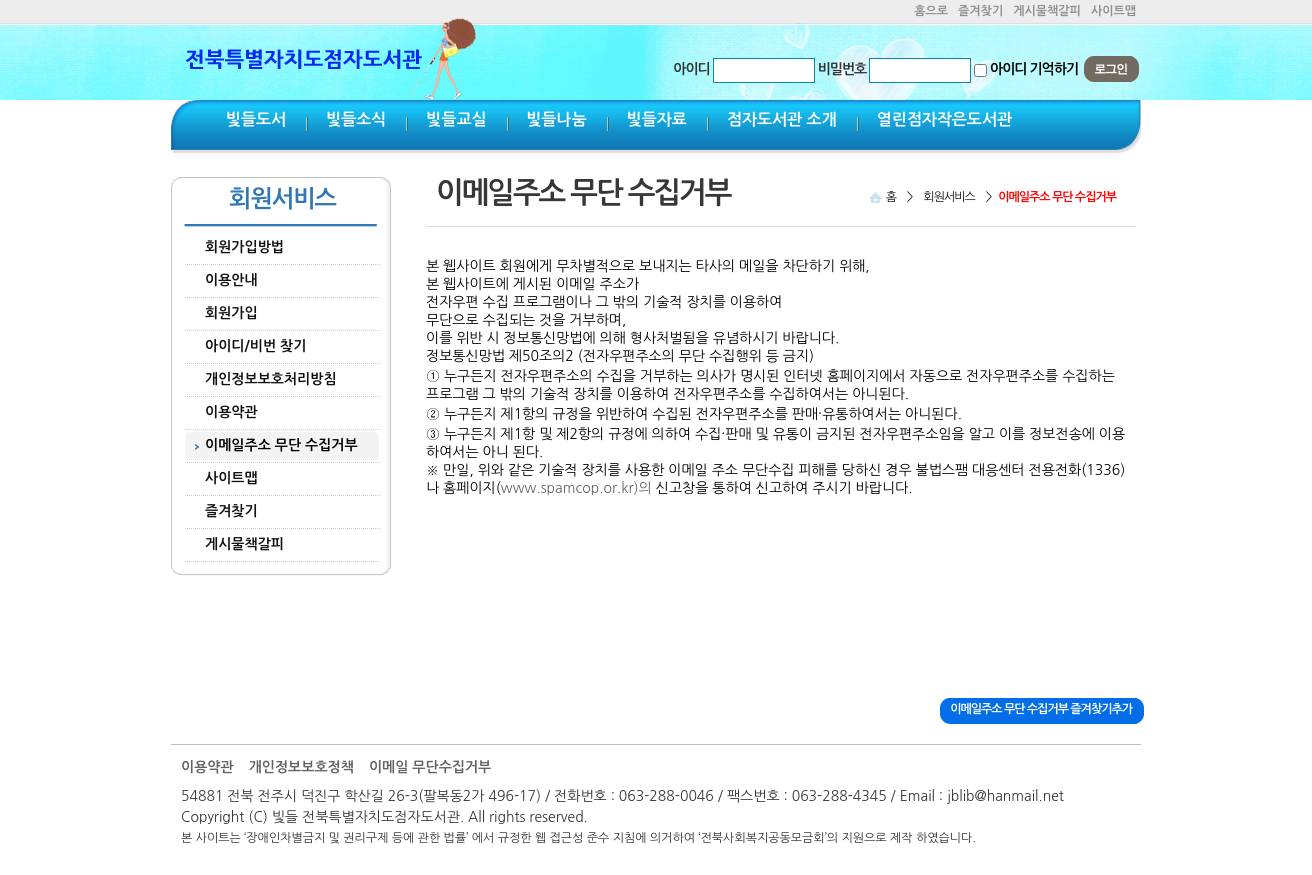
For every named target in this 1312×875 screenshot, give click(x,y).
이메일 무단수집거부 (430, 767)
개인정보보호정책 (301, 767)
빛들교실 (456, 119)
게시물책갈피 (1047, 11)
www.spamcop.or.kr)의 (576, 488)
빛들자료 (657, 119)
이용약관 (207, 767)
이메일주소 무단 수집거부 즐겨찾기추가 (1041, 709)
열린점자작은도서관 (944, 119)
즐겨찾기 (980, 11)
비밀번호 (842, 69)
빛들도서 (256, 119)
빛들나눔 (557, 119)
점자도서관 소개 (782, 119)
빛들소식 (356, 119)
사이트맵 (1113, 11)
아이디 (691, 69)
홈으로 (931, 11)
